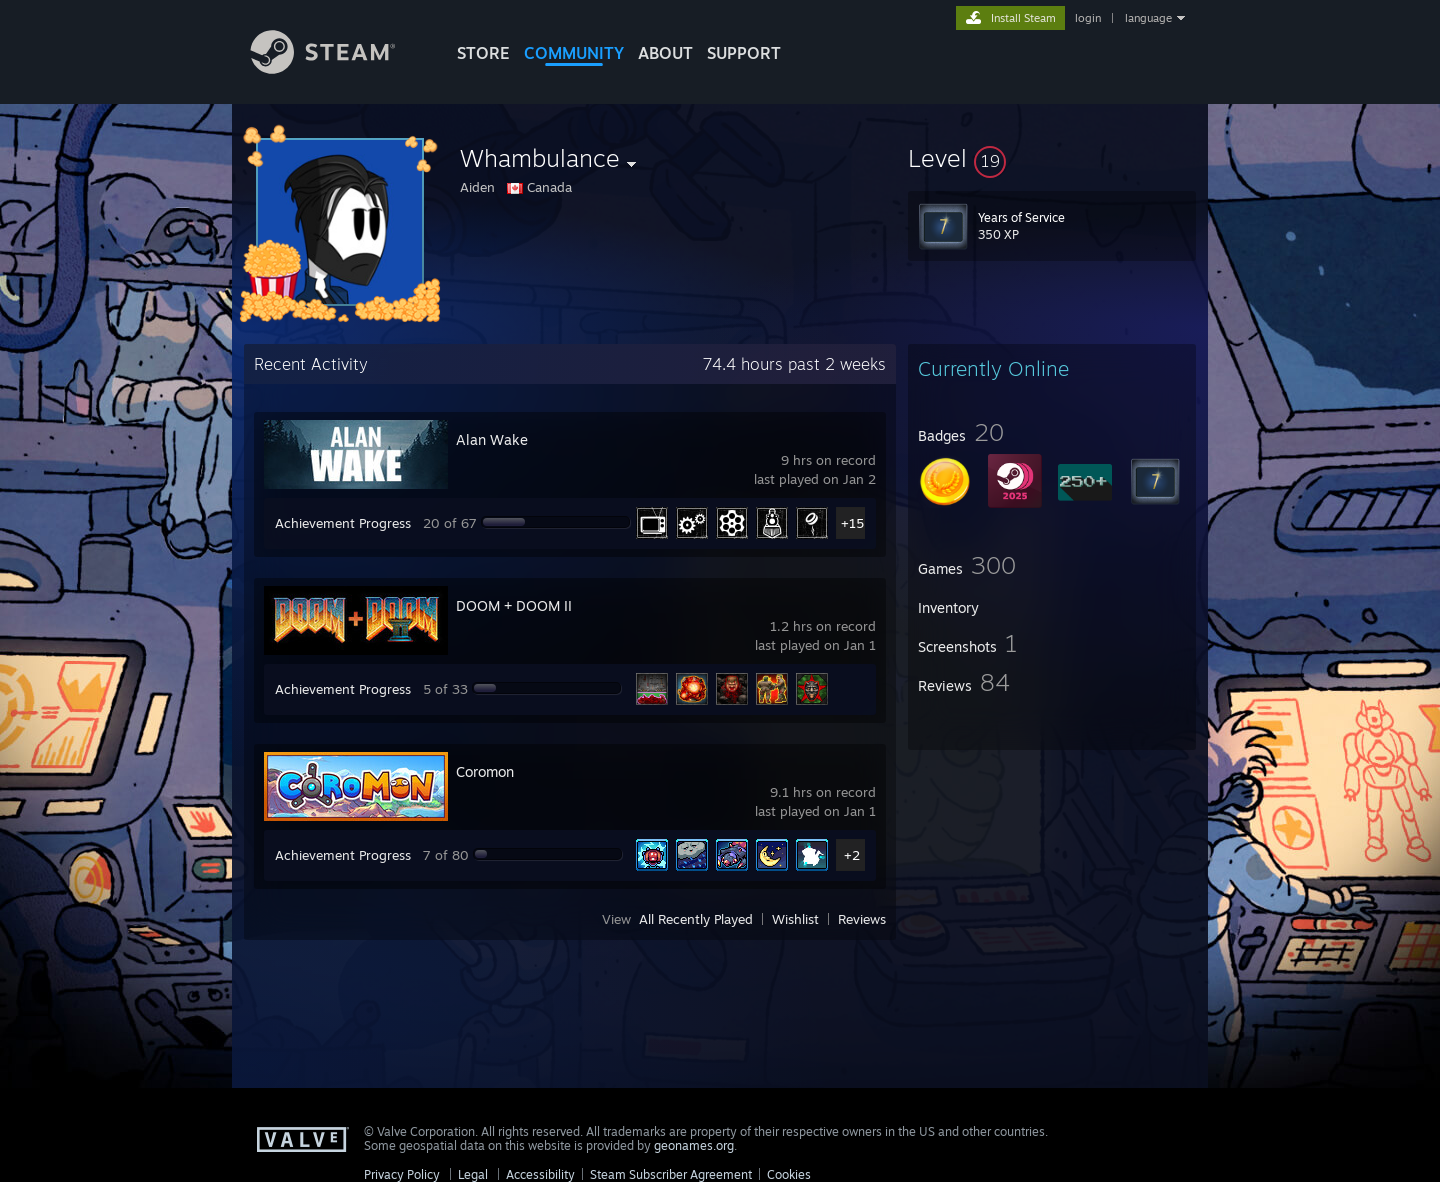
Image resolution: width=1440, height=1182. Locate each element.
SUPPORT (744, 53)
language (1148, 18)
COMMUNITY (574, 53)
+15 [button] (852, 523)
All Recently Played (696, 919)
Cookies (789, 1174)
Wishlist (795, 919)
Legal (473, 1174)
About (665, 53)
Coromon (485, 771)
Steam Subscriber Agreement (671, 1174)
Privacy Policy (402, 1174)
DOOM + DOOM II (514, 605)
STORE (483, 53)
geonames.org (694, 1145)
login (1088, 18)
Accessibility (540, 1174)
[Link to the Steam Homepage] (338, 68)
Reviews (862, 919)
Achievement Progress (343, 523)
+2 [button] (852, 855)
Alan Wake (492, 439)
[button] (1052, 158)
